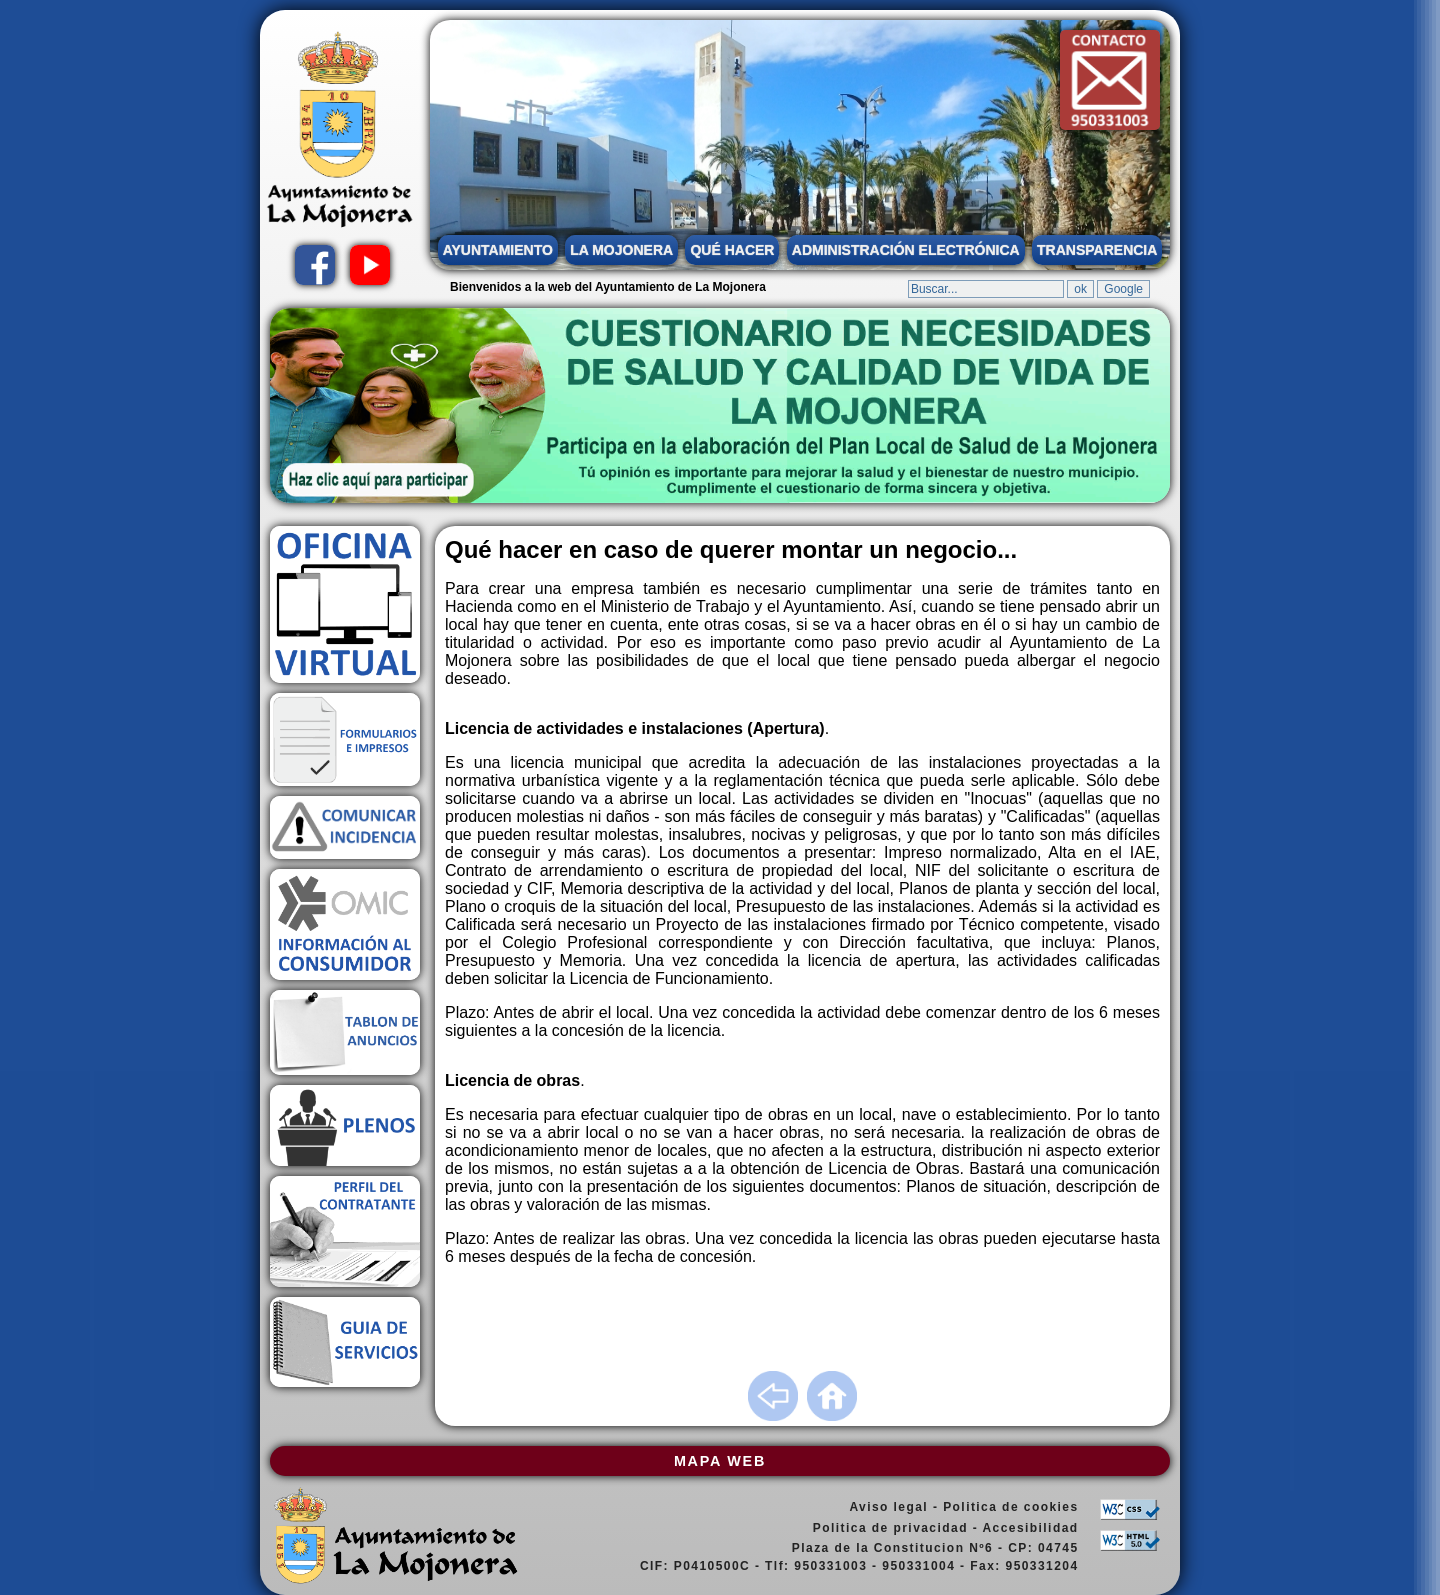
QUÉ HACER (732, 250)
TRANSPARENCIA (1097, 250)
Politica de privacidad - (898, 1528)
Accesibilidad (1030, 1528)
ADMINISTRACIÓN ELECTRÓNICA (906, 250)
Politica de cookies (1010, 1507)
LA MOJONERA (621, 250)
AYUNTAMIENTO (498, 250)
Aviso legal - (896, 1507)
